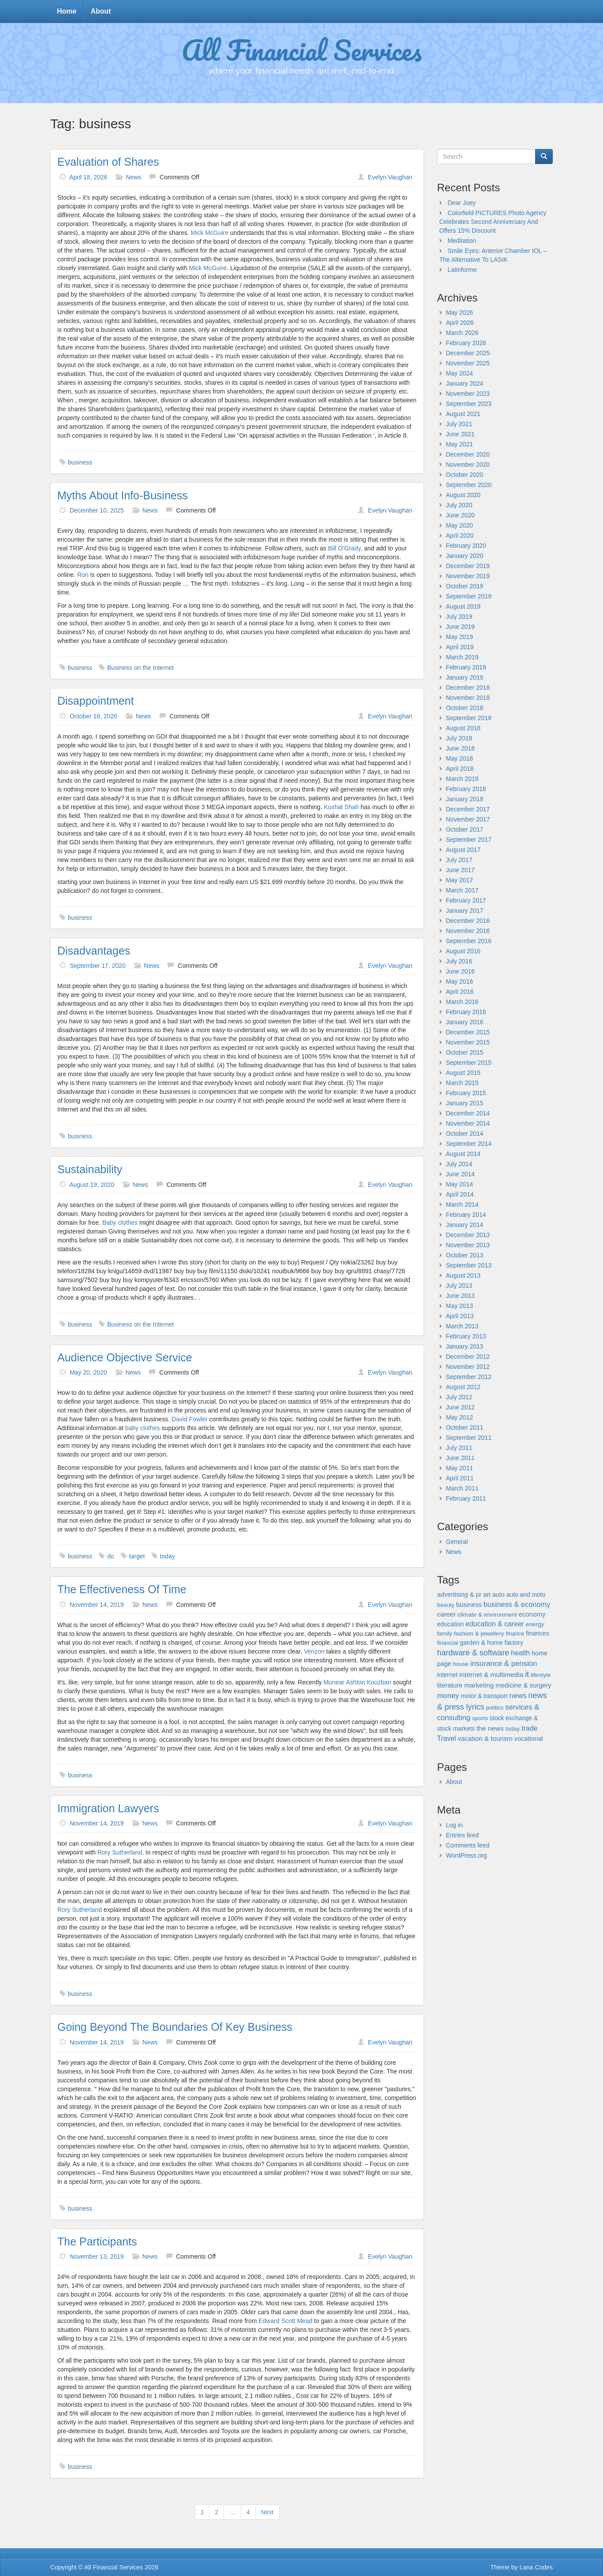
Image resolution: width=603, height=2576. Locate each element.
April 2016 (460, 991)
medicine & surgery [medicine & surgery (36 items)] (523, 1685)
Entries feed (462, 1835)
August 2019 (463, 606)
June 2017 (460, 870)
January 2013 (465, 1346)
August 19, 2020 (91, 1184)
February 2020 (466, 545)
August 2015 (463, 1072)
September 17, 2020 (98, 965)
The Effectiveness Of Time (121, 1589)
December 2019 (468, 565)
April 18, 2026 (88, 177)
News (133, 177)
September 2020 (469, 484)
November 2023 (468, 393)
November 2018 (468, 697)
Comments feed (468, 1845)
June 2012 (460, 1407)
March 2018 (462, 778)
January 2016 (465, 1022)
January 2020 (465, 555)
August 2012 (463, 1386)
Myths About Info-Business (122, 495)
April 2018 (460, 768)
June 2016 (460, 971)
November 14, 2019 (97, 1604)
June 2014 (460, 1174)
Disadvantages (93, 950)
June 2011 (460, 1457)
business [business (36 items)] (469, 1604)
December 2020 (468, 454)
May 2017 (459, 880)
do (110, 1556)
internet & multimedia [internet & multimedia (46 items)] (491, 1674)
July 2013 (459, 1285)
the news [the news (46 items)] (490, 1728)
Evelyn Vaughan (390, 177)
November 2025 (468, 363)
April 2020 (460, 535)
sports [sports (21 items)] (480, 1718)
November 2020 (468, 464)
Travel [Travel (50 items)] (446, 1738)
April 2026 (460, 322)
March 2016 (462, 1001)
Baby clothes (120, 1222)
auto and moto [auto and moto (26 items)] (526, 1594)
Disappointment (95, 701)
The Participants (97, 2241)
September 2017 (469, 839)
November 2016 (468, 930)
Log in (454, 1825)
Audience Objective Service (124, 1357)
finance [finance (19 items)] (515, 1633)
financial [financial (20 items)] (447, 1642)
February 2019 (466, 667)
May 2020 (459, 525)
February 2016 (466, 1011)
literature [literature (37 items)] (450, 1685)
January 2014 (465, 1224)
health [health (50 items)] (520, 1653)
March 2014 (462, 1204)
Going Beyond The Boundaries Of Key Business (174, 2027)
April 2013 (460, 1316)
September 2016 (469, 940)
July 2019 (459, 616)
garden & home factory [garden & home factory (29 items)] (492, 1642)
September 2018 (469, 717)
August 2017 (463, 849)
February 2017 (466, 900)
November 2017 (468, 819)
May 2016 (459, 981)
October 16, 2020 (93, 716)
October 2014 (465, 1133)
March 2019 (462, 657)
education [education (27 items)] (450, 1624)
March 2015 (462, 1082)
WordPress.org (466, 1855)
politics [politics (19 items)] (494, 1707)
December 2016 (468, 920)
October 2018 (465, 707)
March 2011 (462, 1488)
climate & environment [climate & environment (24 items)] (487, 1614)
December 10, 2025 (97, 510)
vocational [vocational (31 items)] (528, 1738)
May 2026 (459, 312)
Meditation (461, 240)
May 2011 (459, 1468)
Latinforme (461, 269)
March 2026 (462, 332)
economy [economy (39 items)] (532, 1614)
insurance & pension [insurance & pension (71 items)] (503, 1663)
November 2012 (468, 1366)
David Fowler (189, 1419)
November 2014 (468, 1123)
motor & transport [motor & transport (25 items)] (484, 1696)
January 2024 (465, 383)
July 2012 (459, 1397)
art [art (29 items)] (487, 1594)
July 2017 (459, 859)
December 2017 (468, 809)
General (457, 1541)
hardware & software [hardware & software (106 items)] (473, 1652)
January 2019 (465, 677)
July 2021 (459, 423)
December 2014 (468, 1113)
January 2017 (465, 910)
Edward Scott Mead (286, 2320)
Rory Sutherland (119, 1852)
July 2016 (459, 961)
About (100, 11)
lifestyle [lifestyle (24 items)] (541, 1675)
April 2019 (460, 647)
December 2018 (468, 687)
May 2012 (459, 1417)
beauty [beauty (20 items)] (445, 1605)
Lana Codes (536, 2567)
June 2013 (460, 1295)
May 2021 (459, 444)
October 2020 (465, 474)
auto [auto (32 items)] (498, 1594)
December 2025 (468, 353)
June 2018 (460, 748)
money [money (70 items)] (448, 1695)
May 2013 (459, 1305)
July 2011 (459, 1447)
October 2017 (465, 829)
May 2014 (459, 1184)
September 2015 (469, 1062)
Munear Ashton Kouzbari (357, 1682)
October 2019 (465, 586)
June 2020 (460, 515)
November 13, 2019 (97, 2256)
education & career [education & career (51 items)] (494, 1624)
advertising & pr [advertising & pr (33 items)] (459, 1594)
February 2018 (466, 788)
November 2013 (468, 1245)
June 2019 (460, 626)
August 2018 (463, 728)
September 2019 (469, 596)
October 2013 (465, 1255)
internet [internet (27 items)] (447, 1674)
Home (66, 11)
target (137, 1556)
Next (267, 2512)
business (80, 462)
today (167, 1556)
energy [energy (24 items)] (535, 1624)
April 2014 (460, 1194)
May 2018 (459, 758)
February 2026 (466, 342)
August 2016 (463, 951)
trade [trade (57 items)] (529, 1728)
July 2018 (459, 738)
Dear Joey (461, 202)
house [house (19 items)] (460, 1664)
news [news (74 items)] (517, 1695)
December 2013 (468, 1234)
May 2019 (459, 636)
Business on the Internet (140, 667)
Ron (83, 574)
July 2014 (459, 1163)
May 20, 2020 (88, 1372)
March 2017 (462, 890)
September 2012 (469, 1376)
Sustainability (89, 1169)
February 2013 (466, 1336)
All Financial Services (302, 48)
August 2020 (463, 494)
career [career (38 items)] (446, 1614)
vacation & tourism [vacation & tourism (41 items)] (485, 1738)
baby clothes (142, 1427)
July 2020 (459, 505)
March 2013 (462, 1326)
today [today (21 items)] (513, 1728)
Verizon (314, 1651)
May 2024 (459, 373)
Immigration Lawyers (108, 1808)
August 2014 (463, 1153)
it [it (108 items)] (527, 1674)
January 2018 (465, 799)
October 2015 (465, 1052)
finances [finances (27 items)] (537, 1633)
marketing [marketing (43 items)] (479, 1685)
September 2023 (469, 403)
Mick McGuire (210, 232)
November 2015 (468, 1042)
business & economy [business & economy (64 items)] (517, 1604)
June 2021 (460, 434)
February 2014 (466, 1214)
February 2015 (466, 1093)
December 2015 (468, 1032)
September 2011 (469, 1437)
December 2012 (468, 1356)
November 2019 (468, 576)
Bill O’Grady (344, 548)
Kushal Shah (341, 806)
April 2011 (460, 1478)
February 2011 (466, 1498)
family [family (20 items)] (444, 1633)
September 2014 (469, 1143)
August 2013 (463, 1275)
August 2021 (463, 413)
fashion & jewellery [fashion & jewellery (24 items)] (479, 1633)
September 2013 (469, 1265)
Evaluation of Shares (108, 162)
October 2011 (465, 1427)
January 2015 (465, 1103)
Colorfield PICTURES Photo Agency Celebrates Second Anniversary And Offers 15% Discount (493, 221)
